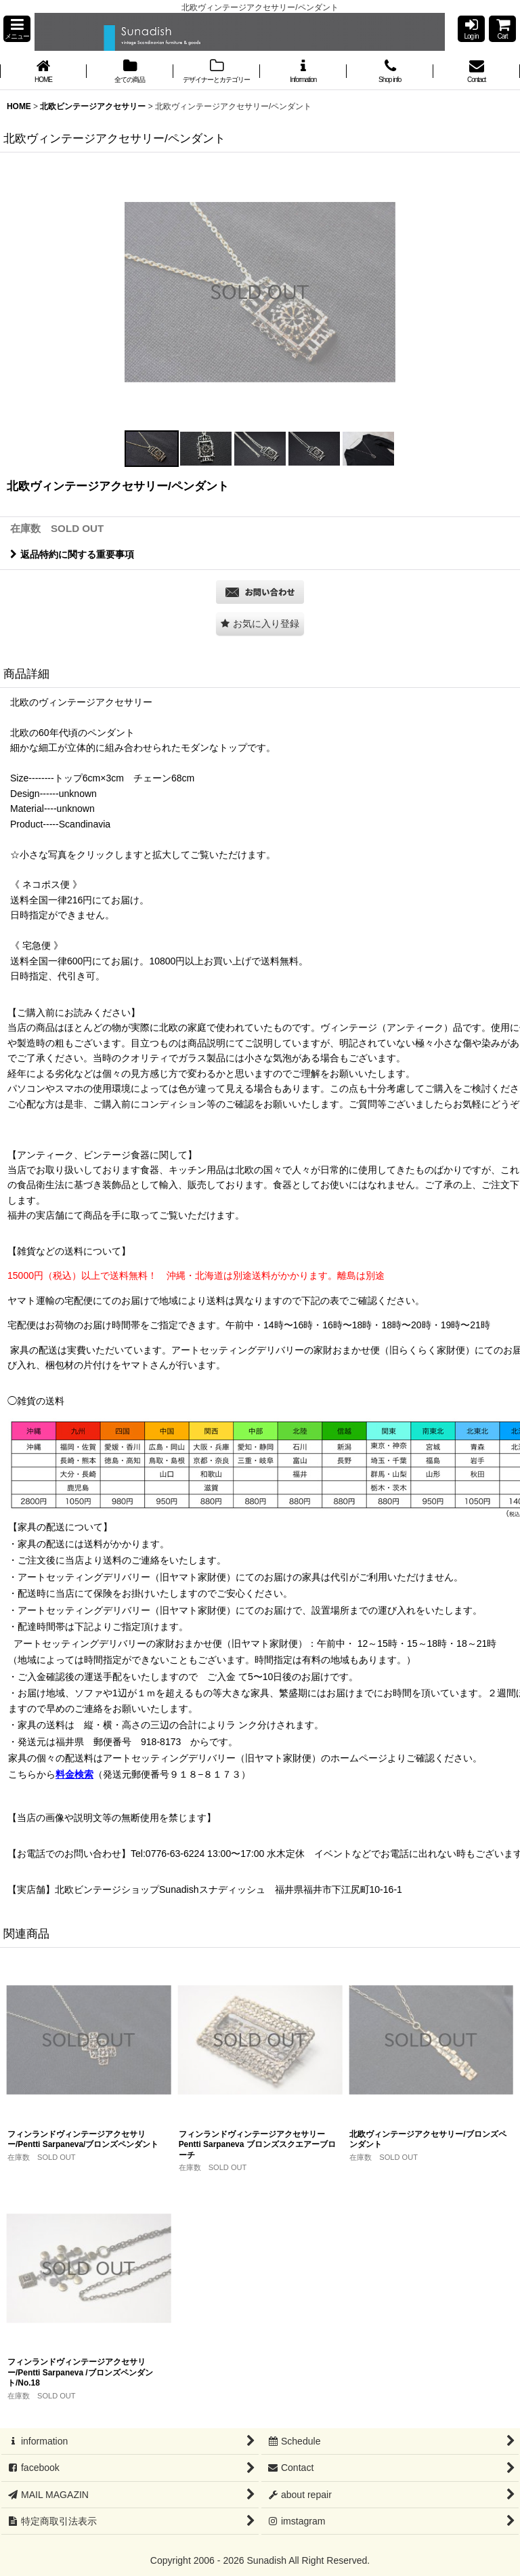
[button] (16, 29)
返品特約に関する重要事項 (72, 554)
